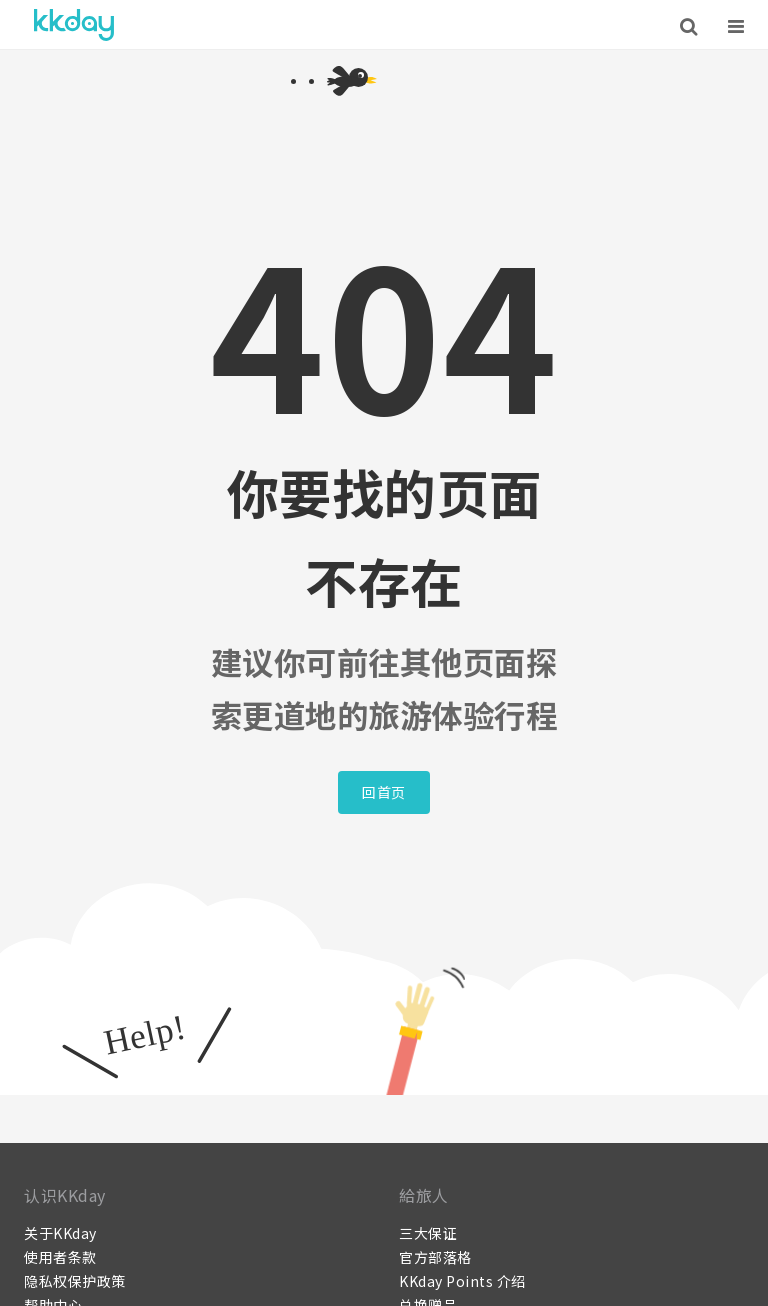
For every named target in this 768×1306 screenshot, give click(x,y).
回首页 (384, 792)
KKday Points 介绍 (462, 1281)
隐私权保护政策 (75, 1281)
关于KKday (60, 1233)
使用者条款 (60, 1257)
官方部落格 (435, 1257)
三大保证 (428, 1233)
